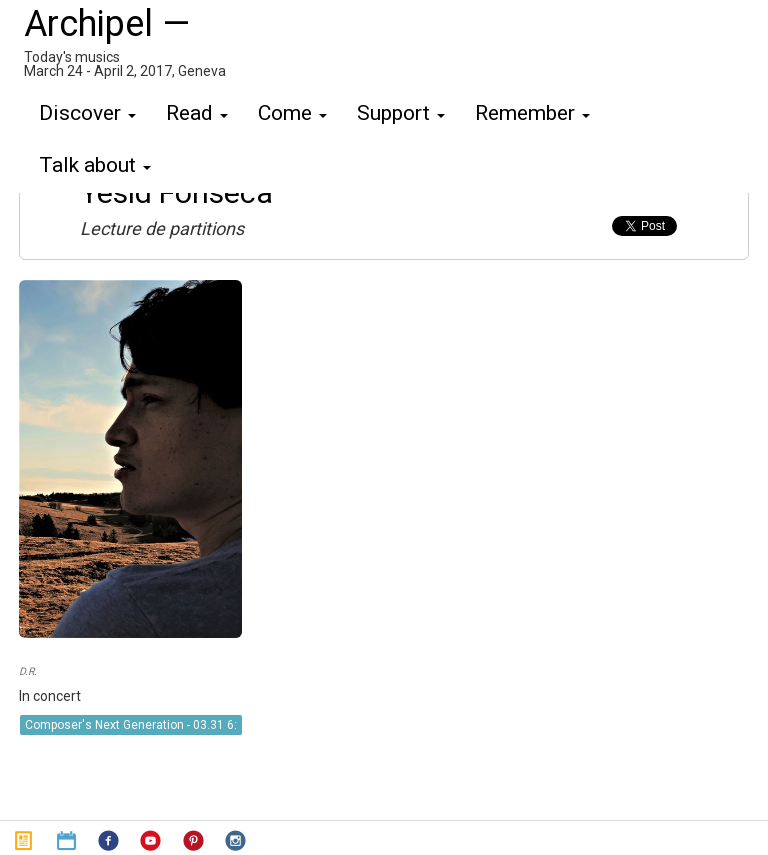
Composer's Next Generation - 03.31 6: (131, 725)
